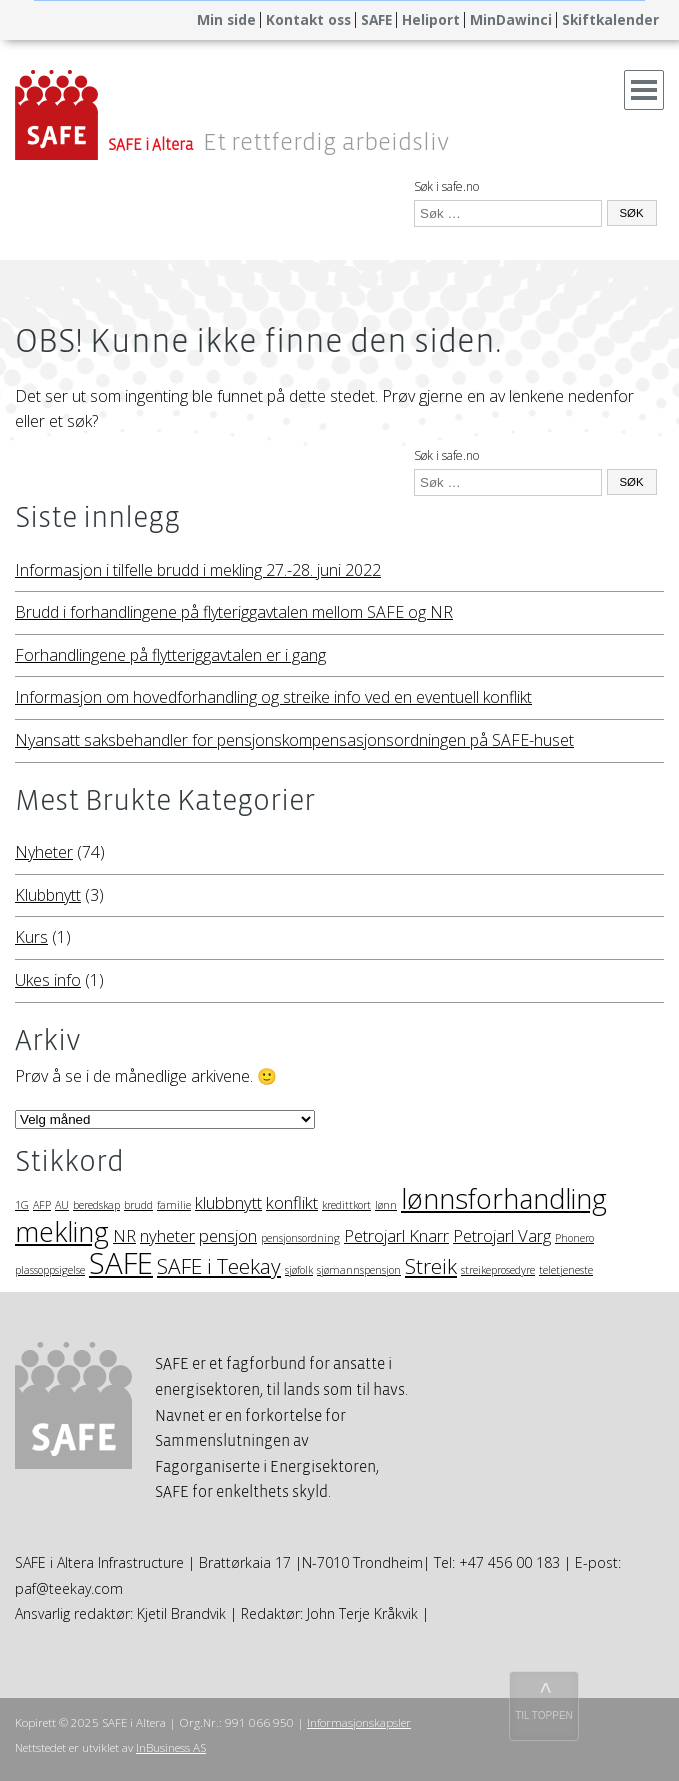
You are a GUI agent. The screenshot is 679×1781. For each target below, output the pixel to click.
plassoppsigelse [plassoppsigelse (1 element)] (50, 1270)
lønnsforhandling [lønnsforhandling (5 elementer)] (504, 1198)
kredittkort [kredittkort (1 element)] (346, 1205)
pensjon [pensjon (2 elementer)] (228, 1235)
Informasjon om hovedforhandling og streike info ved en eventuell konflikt (273, 697)
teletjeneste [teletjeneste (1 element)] (566, 1270)
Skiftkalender (610, 19)
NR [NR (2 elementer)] (124, 1235)
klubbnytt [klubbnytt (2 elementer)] (228, 1202)
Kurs (31, 937)
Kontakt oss (308, 19)
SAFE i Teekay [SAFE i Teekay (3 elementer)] (219, 1266)
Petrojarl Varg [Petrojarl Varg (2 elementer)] (502, 1235)
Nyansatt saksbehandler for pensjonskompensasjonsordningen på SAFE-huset (294, 740)
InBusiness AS (171, 1747)
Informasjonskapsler (359, 1722)
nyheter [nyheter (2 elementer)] (167, 1235)
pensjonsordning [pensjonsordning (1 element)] (300, 1238)
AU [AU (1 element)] (62, 1205)
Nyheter (44, 852)
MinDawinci (511, 19)
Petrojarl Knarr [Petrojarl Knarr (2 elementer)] (396, 1235)
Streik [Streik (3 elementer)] (431, 1266)
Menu (644, 83)
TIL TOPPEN (544, 1715)
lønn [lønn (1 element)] (386, 1205)
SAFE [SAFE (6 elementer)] (121, 1263)
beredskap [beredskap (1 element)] (96, 1205)
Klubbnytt (48, 895)
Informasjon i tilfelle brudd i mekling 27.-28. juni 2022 (198, 570)
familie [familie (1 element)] (174, 1205)
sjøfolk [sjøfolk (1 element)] (299, 1270)
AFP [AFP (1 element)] (42, 1205)
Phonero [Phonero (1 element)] (574, 1238)
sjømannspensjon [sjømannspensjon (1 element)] (359, 1270)
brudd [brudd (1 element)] (138, 1205)
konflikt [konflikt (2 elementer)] (292, 1202)
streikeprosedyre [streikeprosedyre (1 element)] (498, 1270)
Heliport (431, 19)
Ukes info (48, 980)
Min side (226, 19)
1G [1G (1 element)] (22, 1205)
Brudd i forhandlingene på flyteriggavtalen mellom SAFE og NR (234, 612)
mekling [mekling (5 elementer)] (62, 1231)
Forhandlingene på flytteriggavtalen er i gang (170, 655)
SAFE (376, 19)
